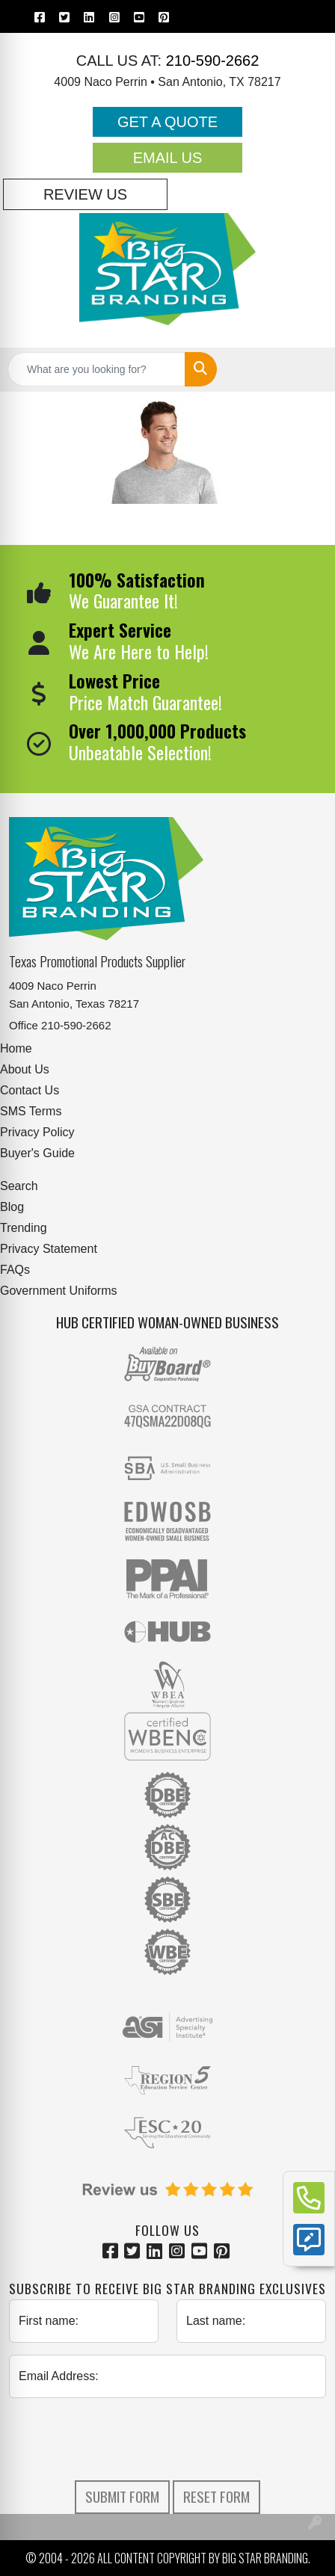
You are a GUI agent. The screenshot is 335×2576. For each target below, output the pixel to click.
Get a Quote (167, 122)
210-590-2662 (210, 60)
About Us (24, 1069)
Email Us (168, 158)
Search (19, 1186)
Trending (23, 1227)
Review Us (85, 194)
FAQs (15, 1269)
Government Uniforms (58, 1290)
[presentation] (167, 2439)
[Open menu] (305, 369)
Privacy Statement (48, 1248)
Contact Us (29, 1090)
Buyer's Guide (37, 1153)
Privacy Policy (37, 1132)
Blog (12, 1207)
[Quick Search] (96, 369)
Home (16, 1048)
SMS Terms (30, 1111)
